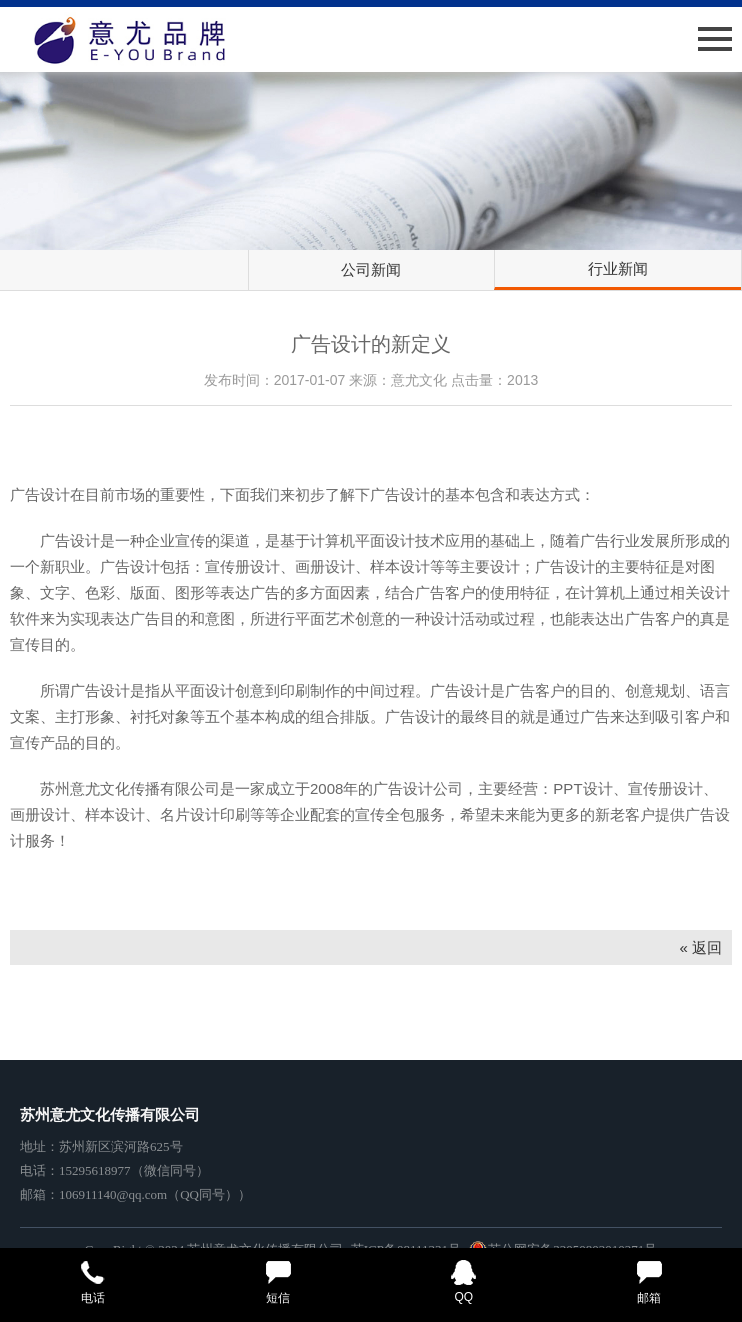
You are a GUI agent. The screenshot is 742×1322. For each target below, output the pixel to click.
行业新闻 (618, 268)
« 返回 (700, 947)
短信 (279, 1282)
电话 (93, 1282)
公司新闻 (371, 269)
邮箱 (650, 1282)
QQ (464, 1282)
